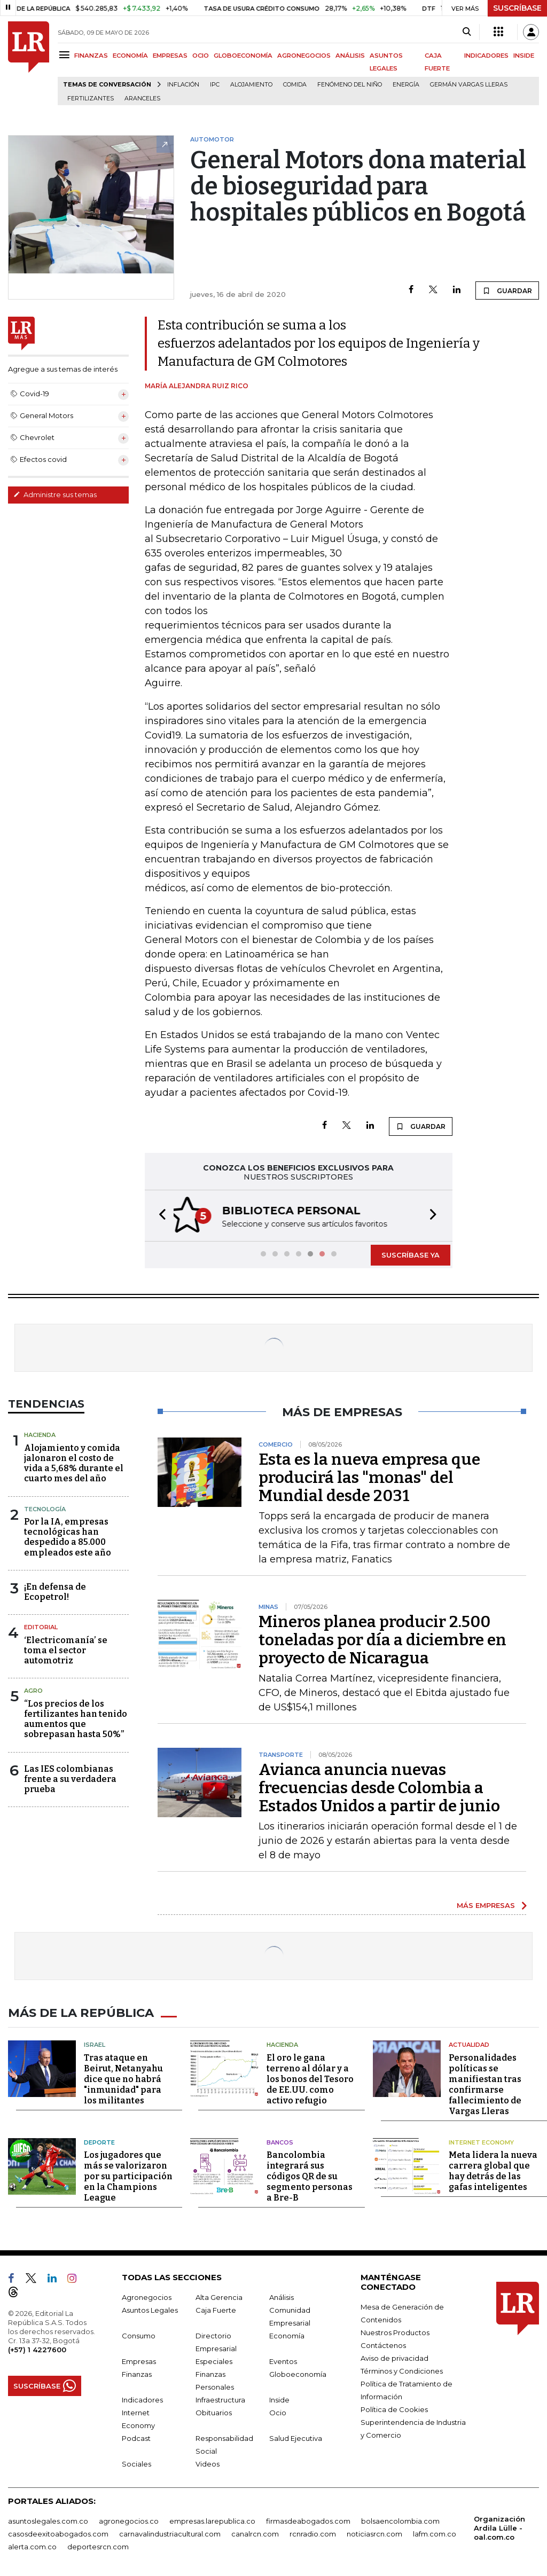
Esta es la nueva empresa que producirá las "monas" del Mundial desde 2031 (369, 1476)
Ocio (277, 2410)
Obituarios (214, 2410)
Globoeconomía (297, 2371)
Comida (295, 84)
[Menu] (66, 55)
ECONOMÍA (130, 55)
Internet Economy (481, 2139)
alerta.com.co (32, 2544)
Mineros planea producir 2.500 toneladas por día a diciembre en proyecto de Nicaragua (382, 1639)
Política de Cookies (394, 2406)
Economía (286, 2333)
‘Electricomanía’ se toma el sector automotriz (65, 1649)
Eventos (283, 2358)
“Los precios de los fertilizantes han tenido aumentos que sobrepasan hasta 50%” (75, 1718)
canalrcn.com (255, 2531)
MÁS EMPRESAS (486, 1904)
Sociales (136, 2461)
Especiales (214, 2358)
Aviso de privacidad (394, 2355)
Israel (94, 2042)
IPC (215, 84)
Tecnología (45, 1508)
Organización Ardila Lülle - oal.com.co (499, 2525)
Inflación (183, 84)
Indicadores (142, 2397)
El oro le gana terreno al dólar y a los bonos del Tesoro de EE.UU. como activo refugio (310, 2076)
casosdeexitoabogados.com (58, 2531)
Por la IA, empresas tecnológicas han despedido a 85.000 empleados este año (67, 1536)
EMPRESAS (170, 55)
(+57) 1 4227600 (37, 2347)
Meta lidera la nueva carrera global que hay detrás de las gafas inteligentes (493, 2168)
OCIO (200, 55)
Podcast (136, 2435)
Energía (406, 84)
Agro (33, 1689)
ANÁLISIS (350, 55)
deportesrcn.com (98, 2544)
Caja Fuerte (216, 2307)
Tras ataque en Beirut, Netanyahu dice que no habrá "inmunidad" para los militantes (123, 2076)
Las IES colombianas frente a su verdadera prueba (70, 1778)
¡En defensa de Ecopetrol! (55, 1591)
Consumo (138, 2333)
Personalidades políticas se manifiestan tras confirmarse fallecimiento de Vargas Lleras (485, 2082)
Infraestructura (220, 2397)
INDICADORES (486, 55)
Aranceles (142, 98)
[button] (159, 1215)
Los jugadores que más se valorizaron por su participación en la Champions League (128, 2173)
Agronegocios (146, 2294)
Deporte (99, 2139)
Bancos (280, 2139)
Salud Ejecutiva (295, 2435)
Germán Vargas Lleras (468, 84)
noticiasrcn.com (374, 2531)
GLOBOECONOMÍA (243, 55)
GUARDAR (507, 290)
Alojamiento (251, 84)
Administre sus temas (55, 494)
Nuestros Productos (395, 2330)
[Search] (466, 32)
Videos (208, 2461)
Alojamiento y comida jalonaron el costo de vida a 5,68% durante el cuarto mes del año (73, 1462)
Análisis (281, 2294)
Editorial (41, 1626)
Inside (279, 2397)
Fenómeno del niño (349, 84)
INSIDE (523, 55)
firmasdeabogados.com (308, 2518)
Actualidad (469, 2042)
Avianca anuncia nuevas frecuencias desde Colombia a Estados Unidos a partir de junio (379, 1787)
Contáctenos (383, 2342)
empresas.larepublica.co (212, 2518)
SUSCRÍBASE (517, 8)
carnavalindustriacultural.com (170, 2531)
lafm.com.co (434, 2531)
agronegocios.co (129, 2518)
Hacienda (40, 1434)
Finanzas (137, 2371)
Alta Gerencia (219, 2294)
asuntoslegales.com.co (48, 2518)
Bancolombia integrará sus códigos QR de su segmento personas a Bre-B (310, 2173)
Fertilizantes (90, 98)
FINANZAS (91, 55)
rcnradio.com (313, 2531)
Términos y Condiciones (402, 2368)
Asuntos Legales (150, 2307)
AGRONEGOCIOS (304, 55)
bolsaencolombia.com (400, 2518)
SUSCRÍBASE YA (410, 1254)
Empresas (139, 2358)
